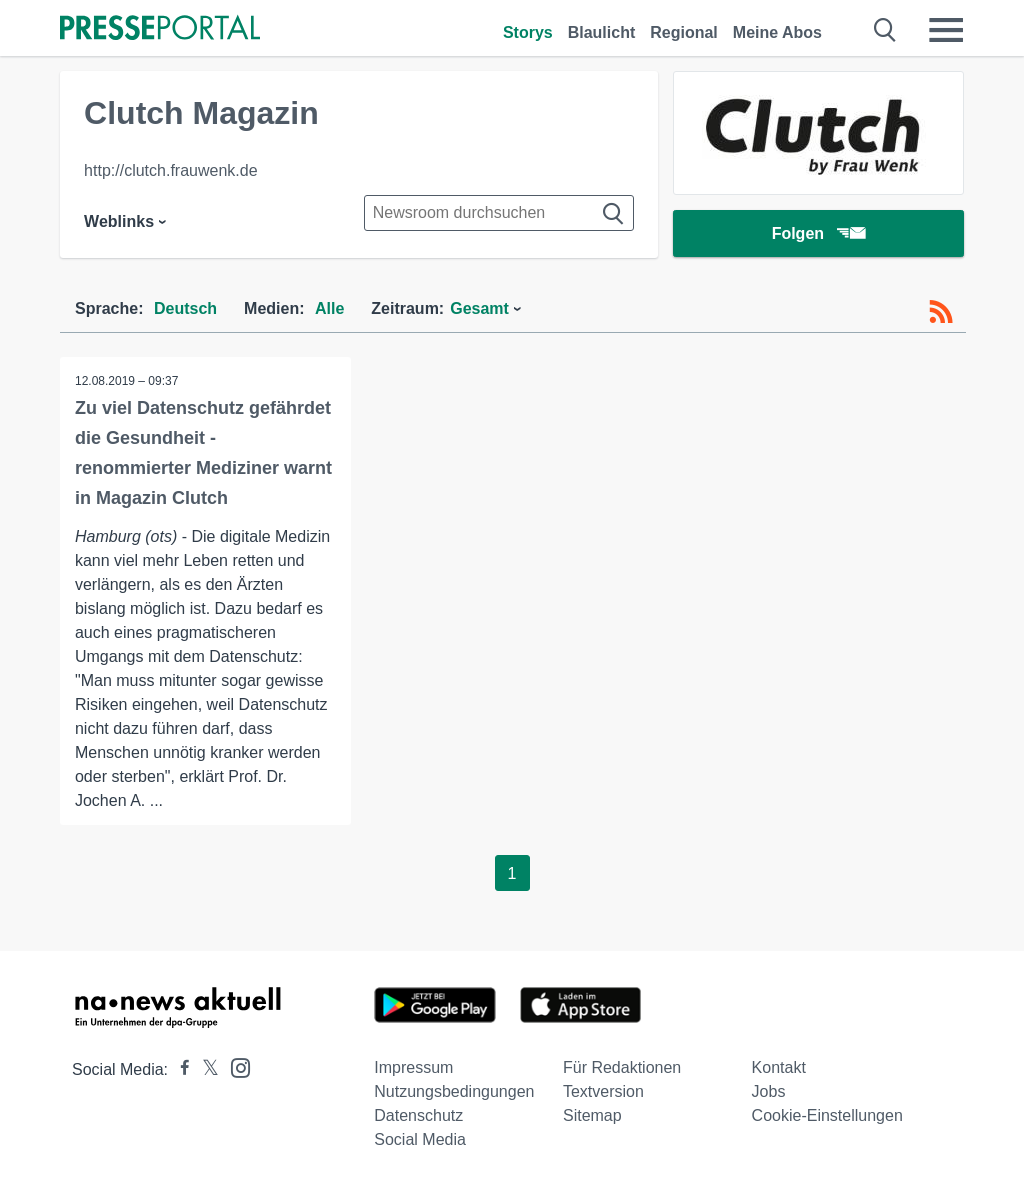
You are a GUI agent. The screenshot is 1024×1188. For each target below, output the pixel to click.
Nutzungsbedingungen (454, 1091)
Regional (684, 32)
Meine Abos (777, 32)
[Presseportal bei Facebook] (179, 1069)
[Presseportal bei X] (204, 1069)
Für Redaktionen (622, 1067)
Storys (528, 32)
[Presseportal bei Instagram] (234, 1066)
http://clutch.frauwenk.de (170, 170)
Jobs (769, 1091)
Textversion (603, 1091)
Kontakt (779, 1067)
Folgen (818, 234)
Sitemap (592, 1115)
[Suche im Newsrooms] (499, 213)
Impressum (413, 1067)
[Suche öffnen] (885, 30)
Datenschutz (418, 1115)
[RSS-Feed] (941, 312)
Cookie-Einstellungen (827, 1115)
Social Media (420, 1139)
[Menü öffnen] (946, 30)
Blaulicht (602, 32)
